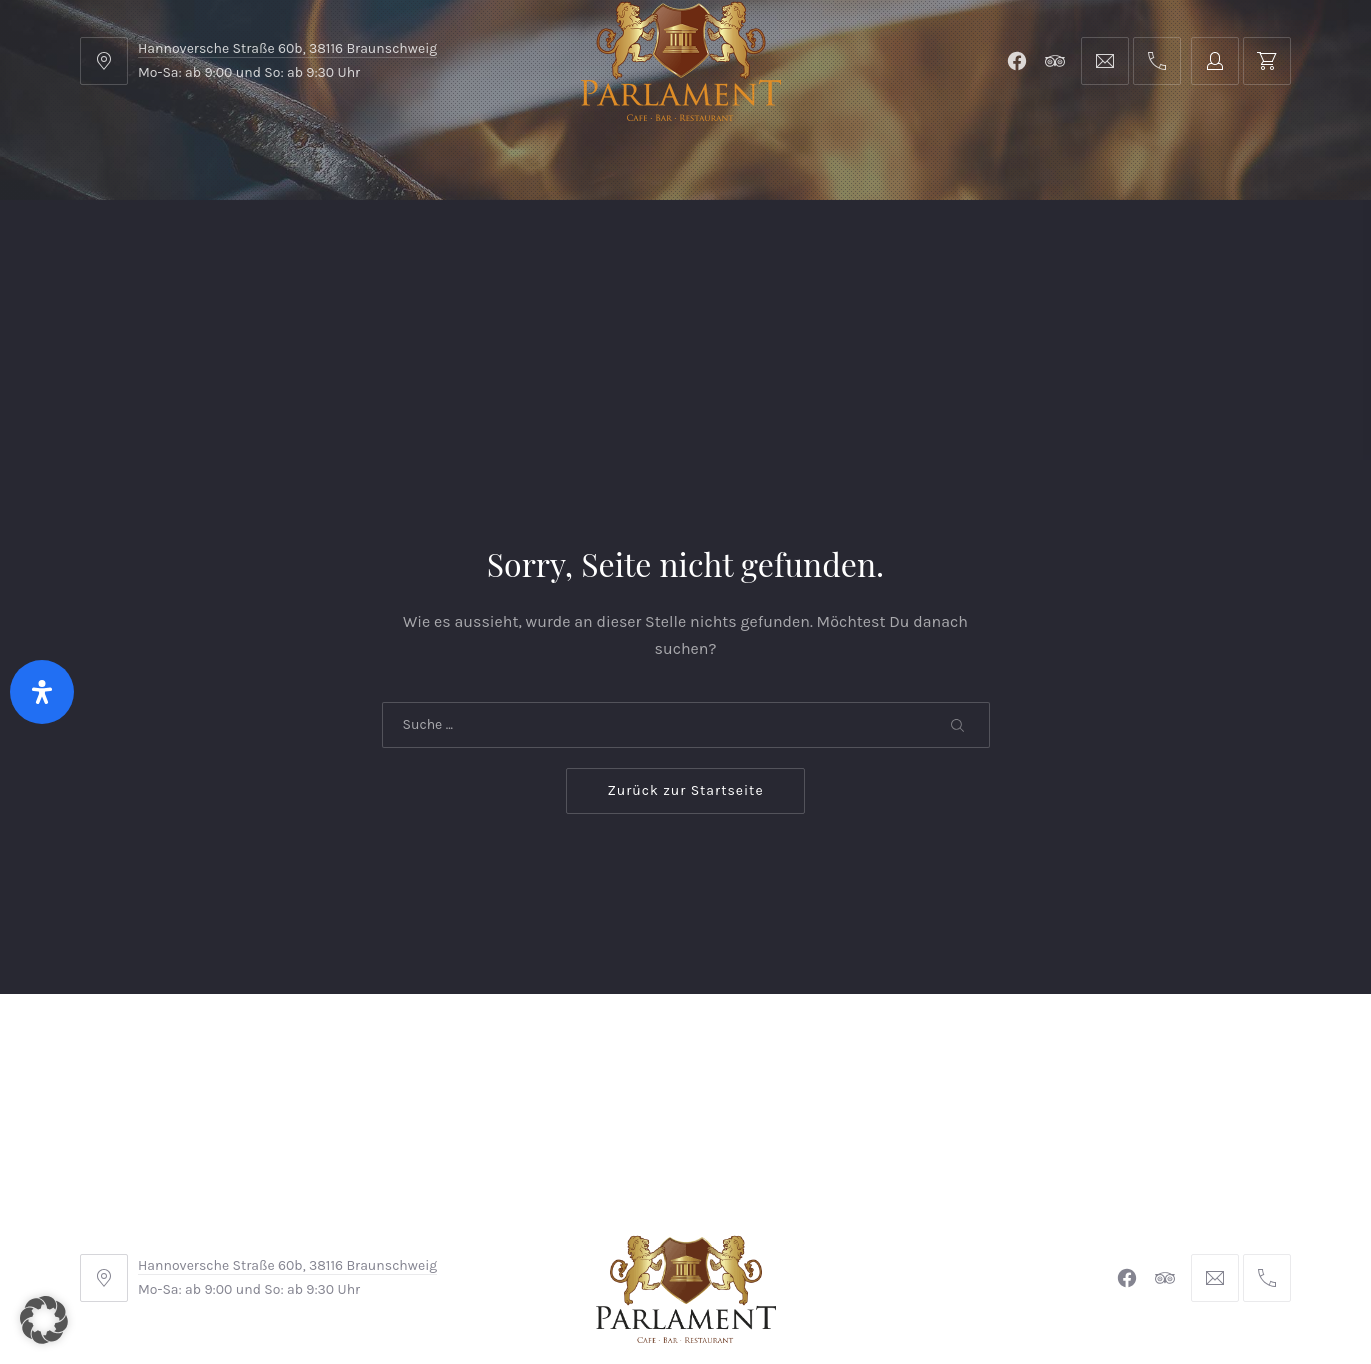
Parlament (303, 249)
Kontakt (491, 249)
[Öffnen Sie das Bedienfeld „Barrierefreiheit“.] (42, 692)
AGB (444, 1230)
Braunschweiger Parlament (548, 1292)
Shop (401, 249)
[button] (44, 1320)
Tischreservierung (1204, 249)
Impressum (533, 1230)
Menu (204, 249)
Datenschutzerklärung (868, 1230)
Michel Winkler (974, 1292)
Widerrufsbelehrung (681, 1230)
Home (121, 249)
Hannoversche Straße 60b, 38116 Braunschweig (287, 48)
